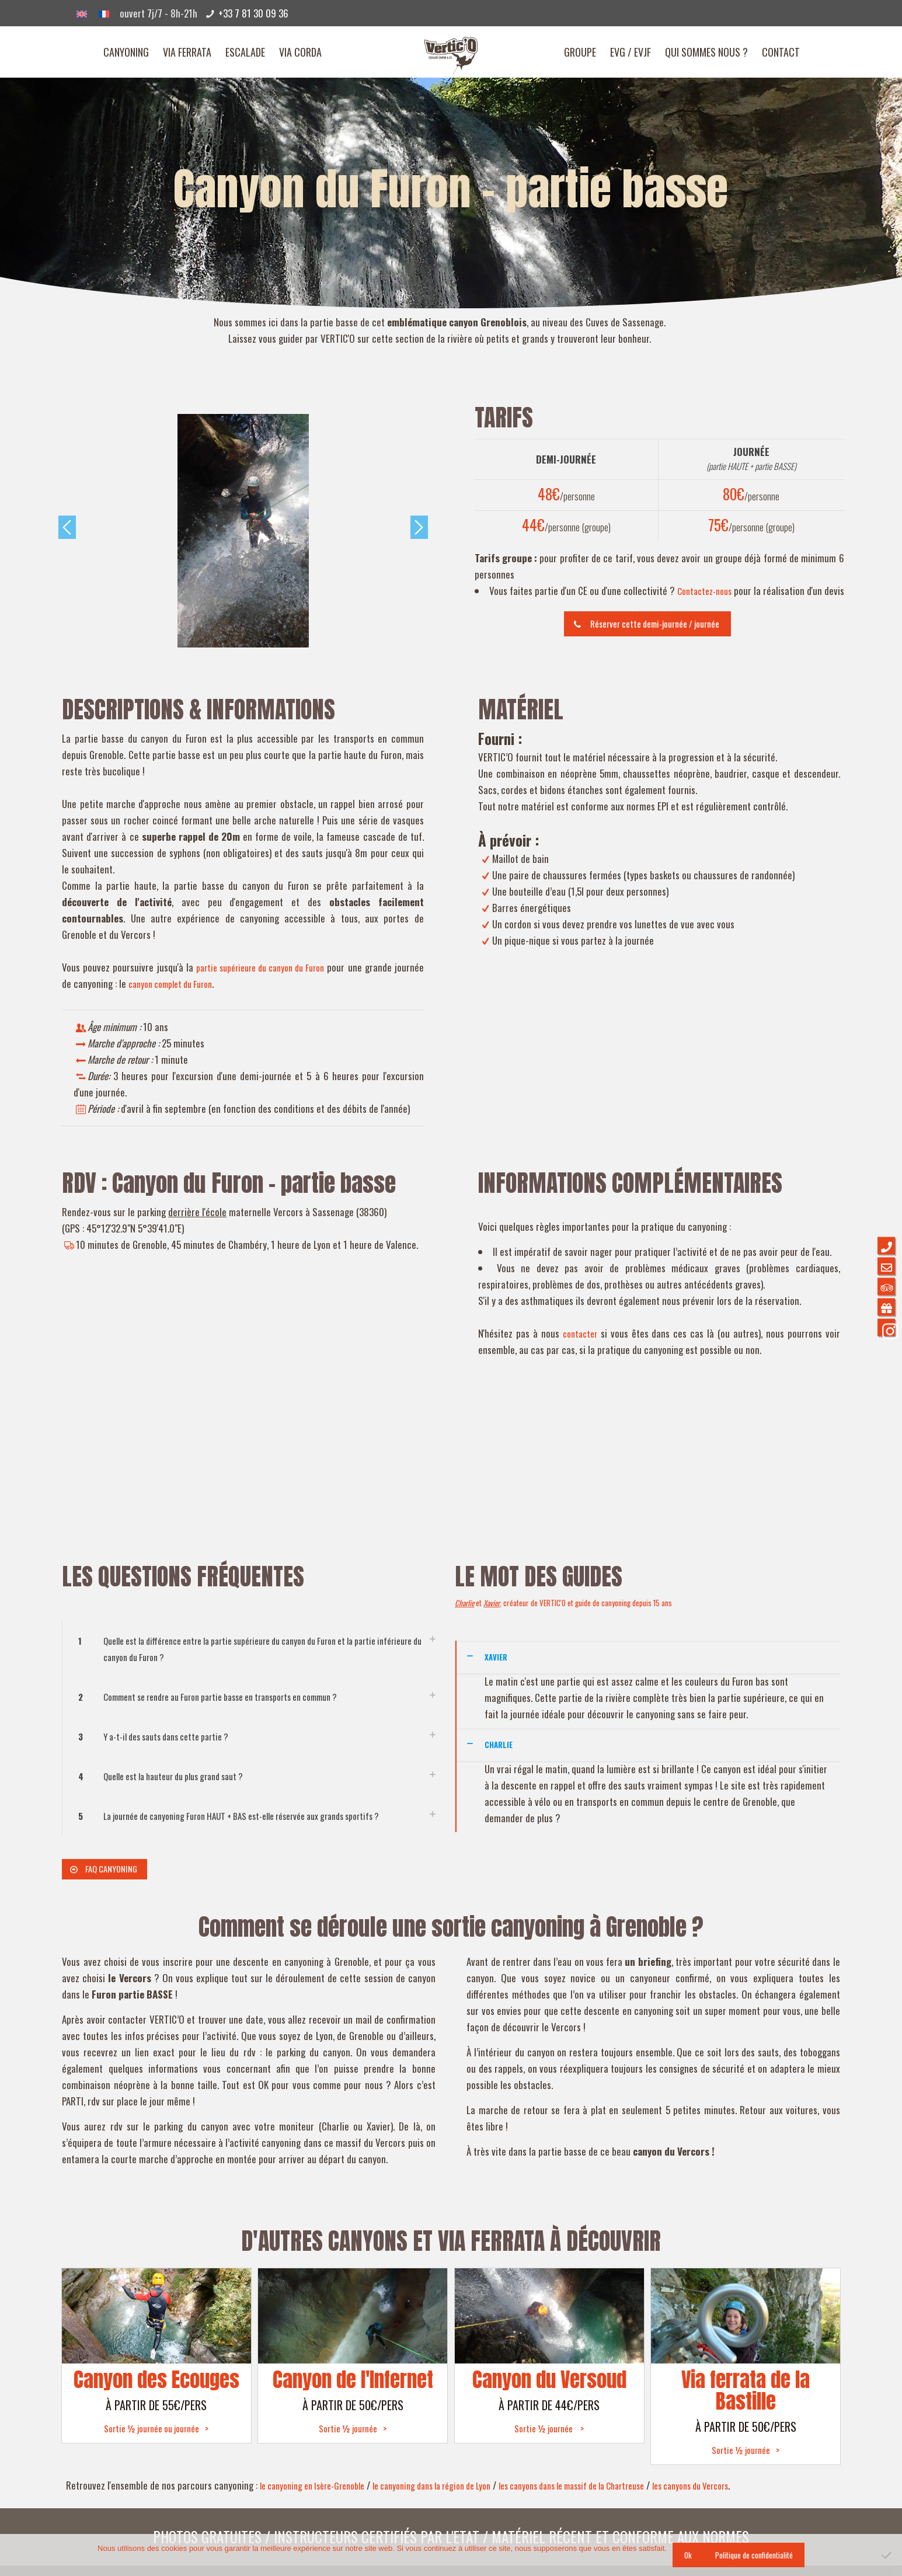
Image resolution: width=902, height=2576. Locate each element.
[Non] (887, 2555)
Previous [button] (67, 527)
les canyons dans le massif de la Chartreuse (616, 2495)
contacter (581, 1334)
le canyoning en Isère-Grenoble (319, 2495)
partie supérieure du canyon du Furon (277, 967)
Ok (688, 2555)
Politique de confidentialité (754, 2555)
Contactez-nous (718, 590)
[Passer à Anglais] (82, 13)
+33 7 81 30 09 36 (253, 13)
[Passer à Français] (104, 13)
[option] (243, 531)
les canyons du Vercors (753, 2495)
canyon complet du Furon (208, 984)
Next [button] (419, 527)
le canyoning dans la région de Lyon (456, 2495)
